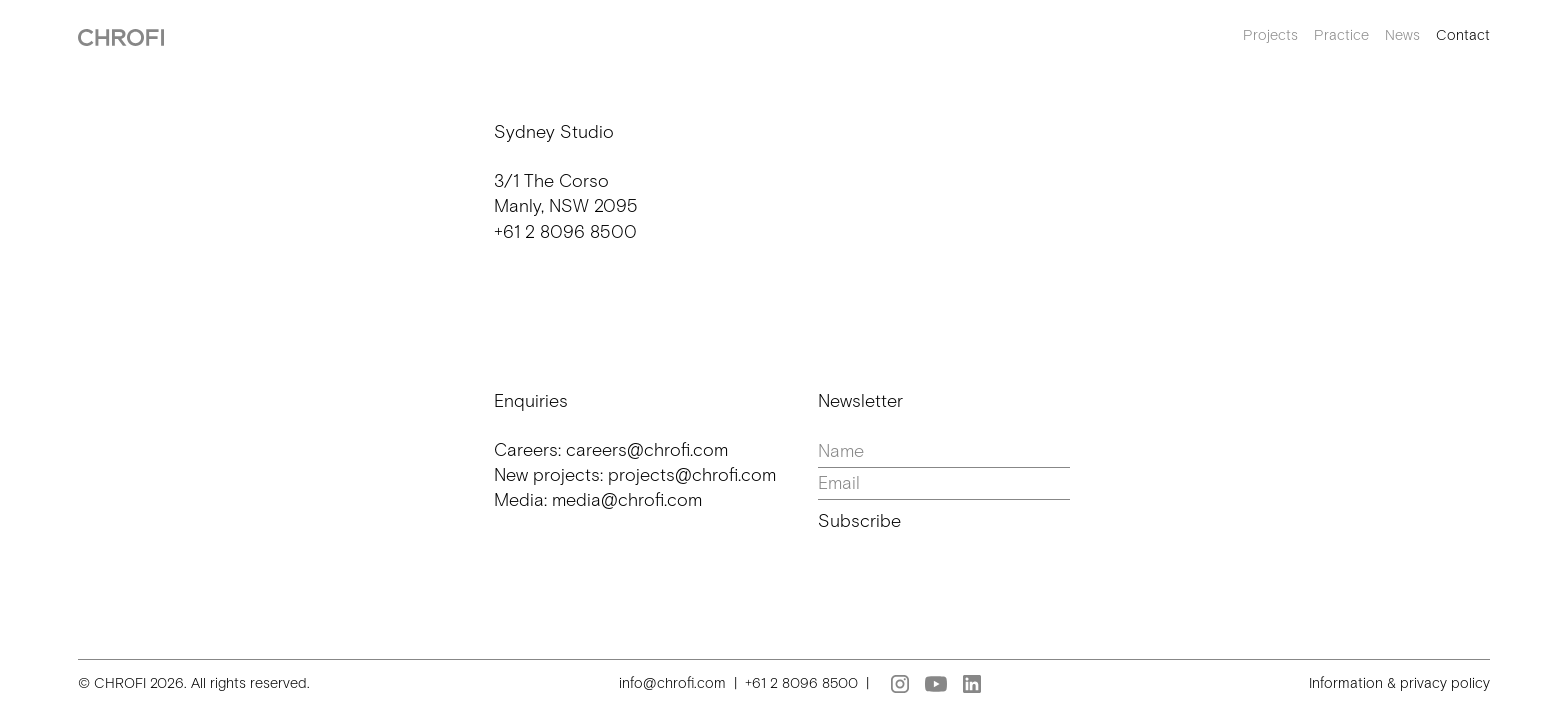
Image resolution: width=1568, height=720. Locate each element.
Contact (1463, 35)
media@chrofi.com (627, 500)
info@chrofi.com (672, 683)
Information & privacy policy (1399, 683)
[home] (121, 36)
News (1402, 35)
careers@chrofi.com (647, 450)
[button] (1262, 36)
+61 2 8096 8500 (565, 232)
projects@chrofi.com (692, 475)
